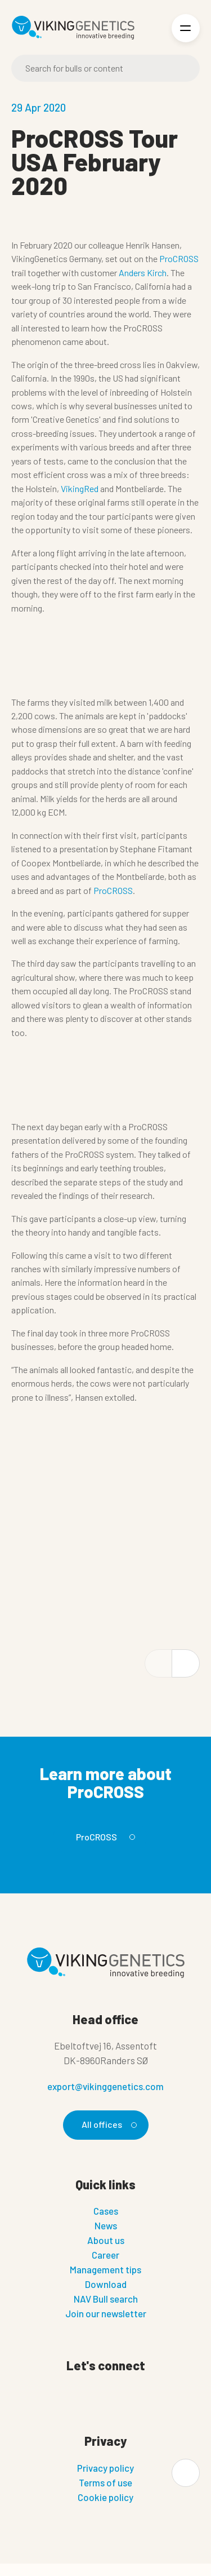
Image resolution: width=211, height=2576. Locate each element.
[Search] (105, 68)
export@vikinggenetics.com (105, 2086)
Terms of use (105, 2482)
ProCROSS (179, 258)
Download (106, 2284)
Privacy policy (105, 2467)
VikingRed (79, 488)
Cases (105, 2210)
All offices (107, 2124)
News (106, 2225)
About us (105, 2240)
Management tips (105, 2269)
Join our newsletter (105, 2313)
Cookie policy (105, 2497)
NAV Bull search (106, 2298)
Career (105, 2254)
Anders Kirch (143, 272)
